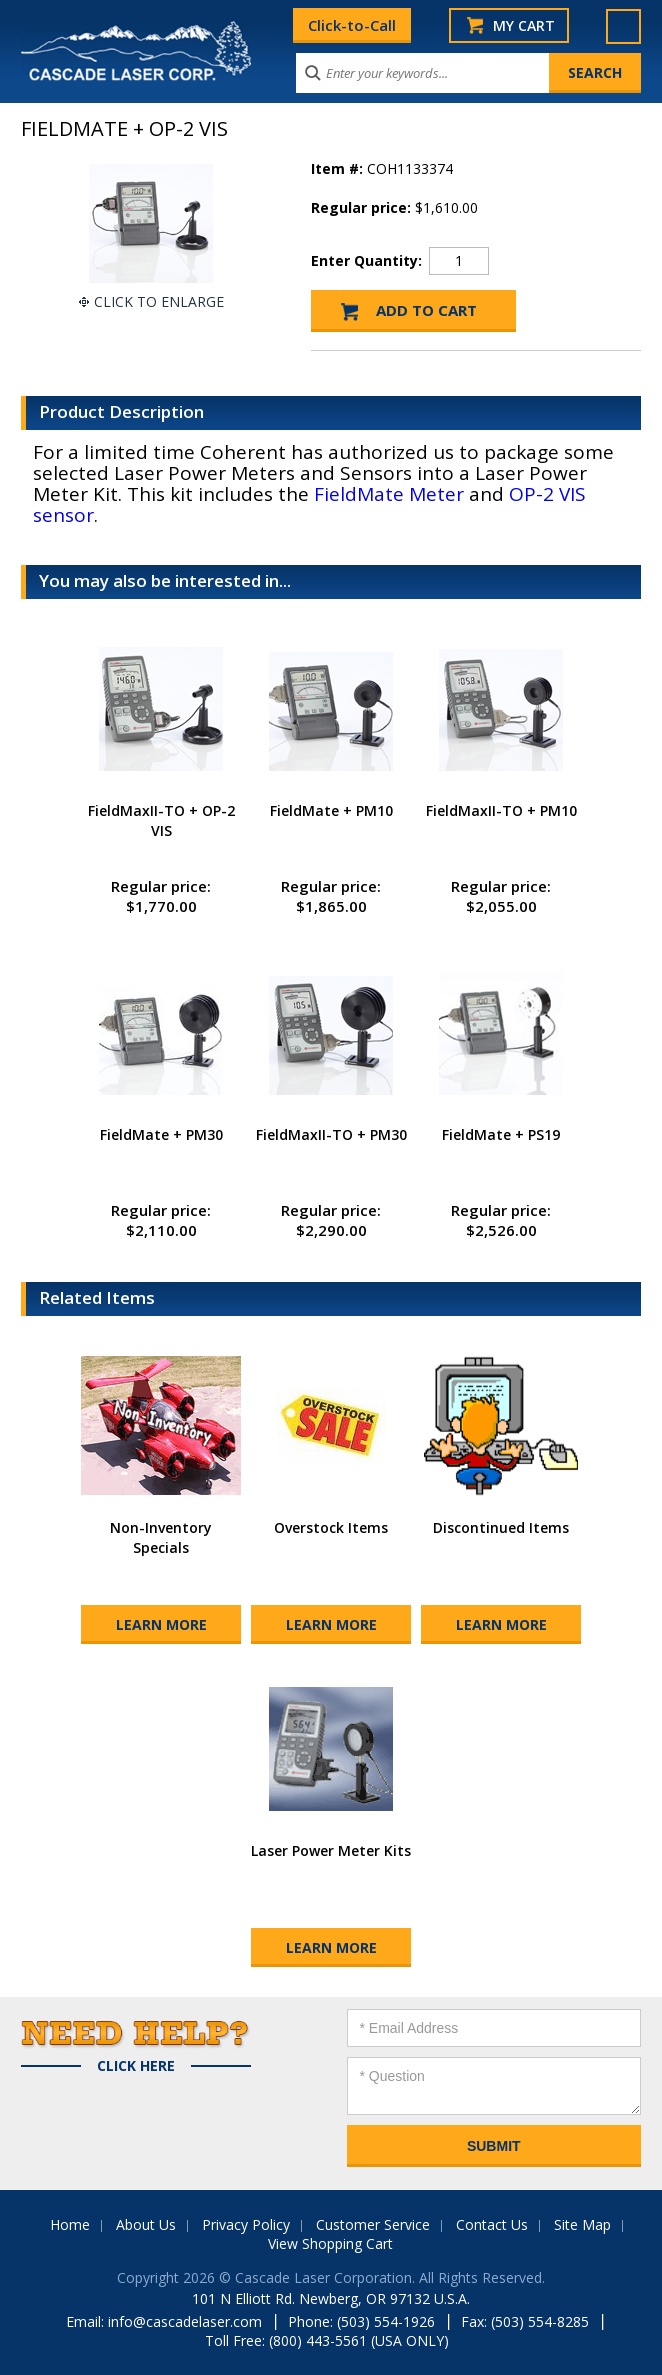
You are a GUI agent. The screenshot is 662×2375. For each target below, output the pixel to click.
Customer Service (373, 2224)
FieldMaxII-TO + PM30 (331, 1134)
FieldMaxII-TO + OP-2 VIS (161, 820)
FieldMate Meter (389, 494)
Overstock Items (331, 1527)
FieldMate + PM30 (161, 1134)
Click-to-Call (352, 25)
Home (70, 2224)
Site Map (582, 2224)
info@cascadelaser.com (185, 2321)
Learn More (161, 1624)
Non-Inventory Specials (161, 1537)
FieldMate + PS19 (501, 1134)
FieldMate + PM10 (331, 810)
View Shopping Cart (330, 2243)
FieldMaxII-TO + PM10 (501, 810)
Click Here (136, 2066)
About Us (146, 2224)
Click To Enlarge (159, 301)
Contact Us (492, 2224)
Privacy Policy (246, 2224)
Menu (623, 26)
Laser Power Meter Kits (331, 1850)
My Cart (524, 25)
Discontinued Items (501, 1527)
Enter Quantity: (366, 260)
